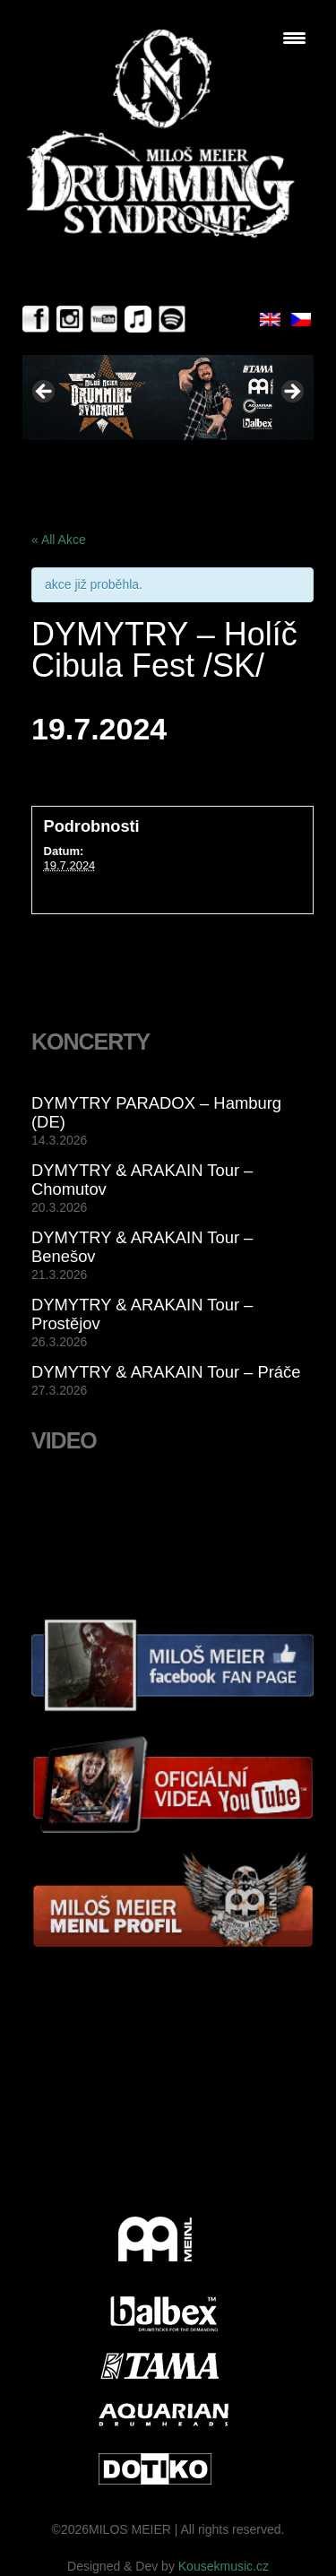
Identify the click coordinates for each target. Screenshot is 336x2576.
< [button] (44, 392)
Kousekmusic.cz (223, 2566)
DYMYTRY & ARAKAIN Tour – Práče (166, 1371)
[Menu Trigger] (294, 38)
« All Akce (58, 539)
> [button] (291, 392)
